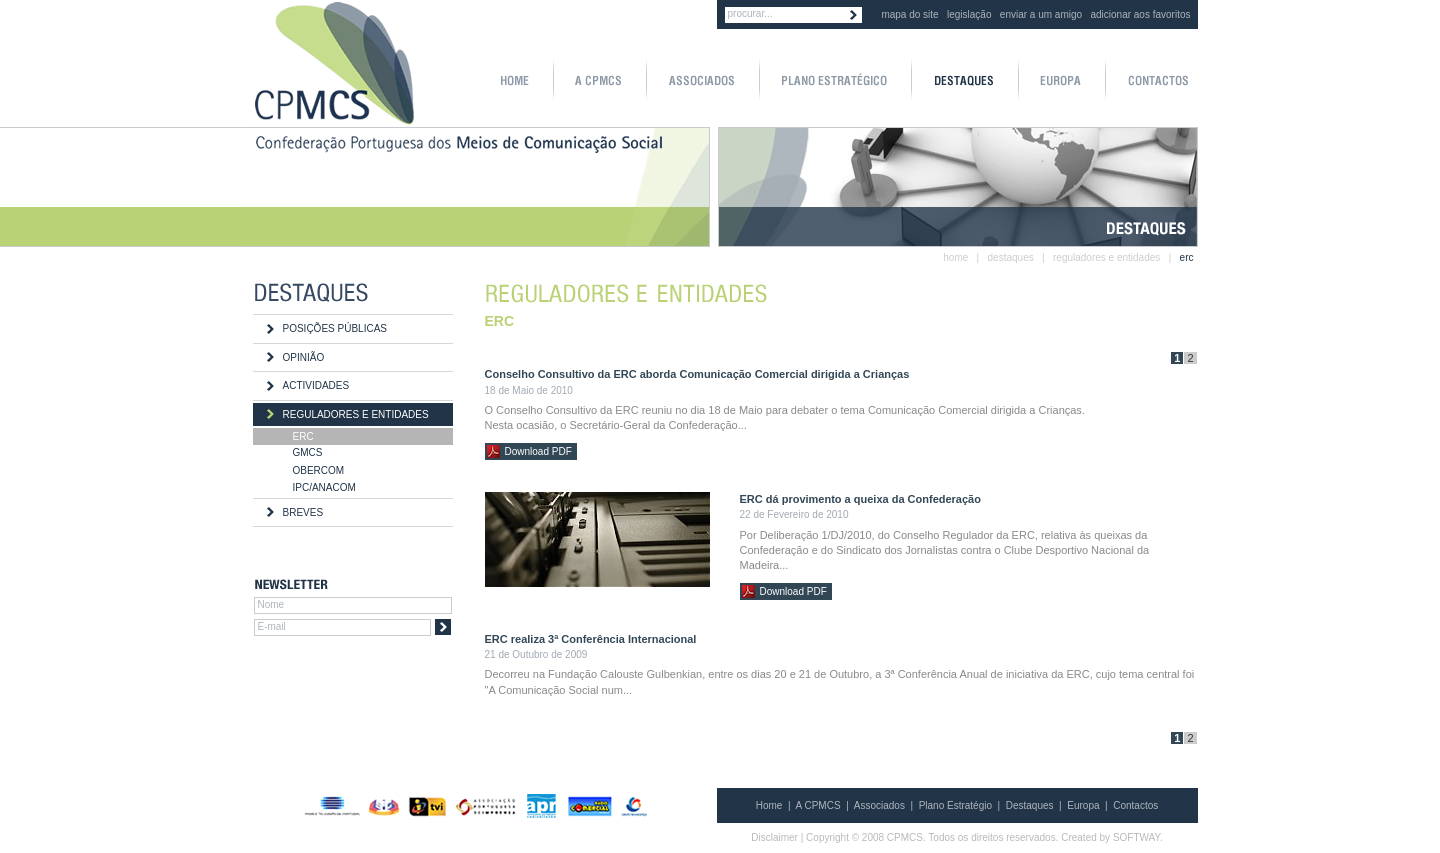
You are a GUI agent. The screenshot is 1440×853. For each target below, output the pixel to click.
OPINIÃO (304, 357)
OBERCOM (319, 470)
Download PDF (538, 451)
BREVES (303, 512)
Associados (879, 805)
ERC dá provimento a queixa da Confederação (860, 499)
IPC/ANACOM (324, 487)
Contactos (1135, 805)
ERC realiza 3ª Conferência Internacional (591, 639)
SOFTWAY (1136, 837)
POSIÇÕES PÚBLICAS (335, 328)
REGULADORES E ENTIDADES (356, 414)
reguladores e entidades (1106, 257)
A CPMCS (818, 805)
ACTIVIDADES (316, 385)
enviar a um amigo (1041, 14)
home (955, 257)
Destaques (1030, 805)
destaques (1011, 257)
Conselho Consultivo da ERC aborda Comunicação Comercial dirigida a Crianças (697, 374)
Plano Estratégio (955, 805)
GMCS (308, 452)
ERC (303, 436)
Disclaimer (774, 837)
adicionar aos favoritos (1140, 14)
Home (769, 805)
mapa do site (909, 14)
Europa (1083, 805)
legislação (969, 14)
